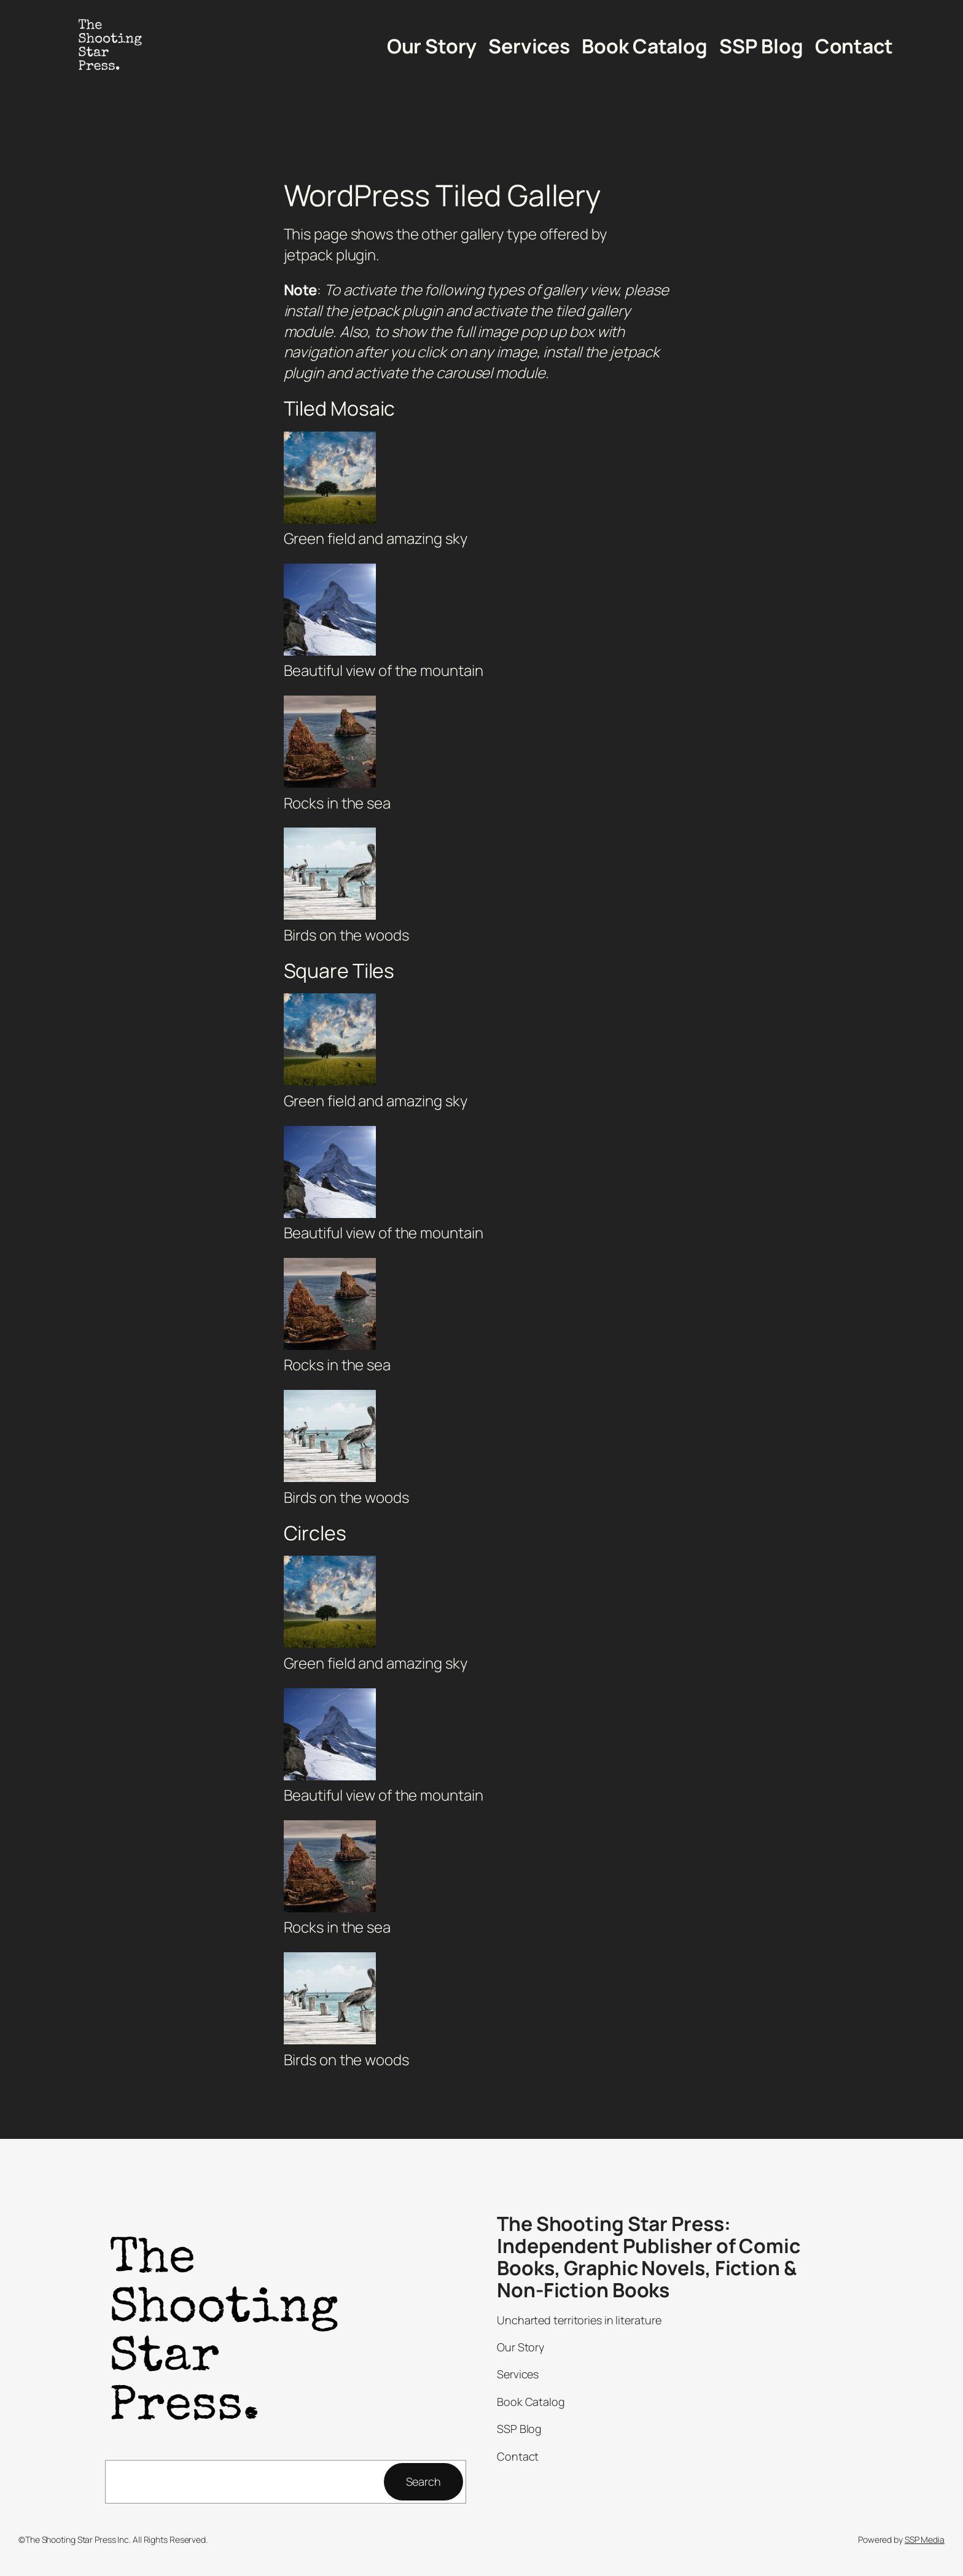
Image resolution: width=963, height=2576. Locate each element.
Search (423, 2481)
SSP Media (925, 2539)
